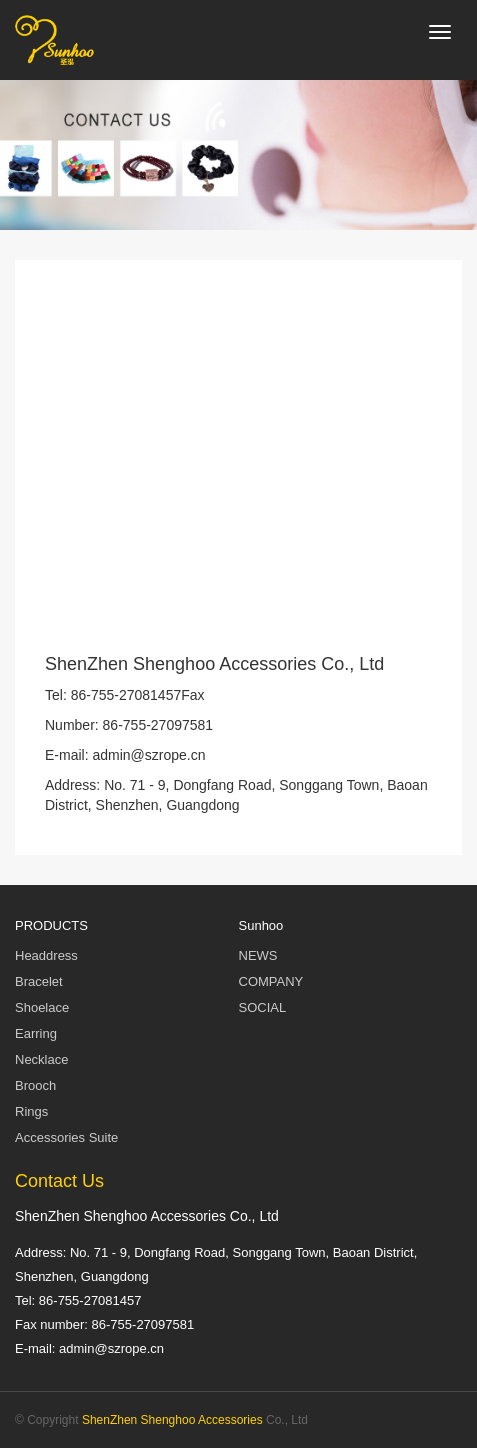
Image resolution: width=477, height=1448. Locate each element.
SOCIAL (263, 1007)
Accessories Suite (66, 1137)
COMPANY (271, 981)
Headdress (46, 955)
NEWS (258, 955)
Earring (36, 1033)
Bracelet (39, 981)
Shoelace (42, 1007)
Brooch (35, 1085)
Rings (31, 1111)
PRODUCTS (51, 925)
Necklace (41, 1059)
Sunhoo (261, 925)
